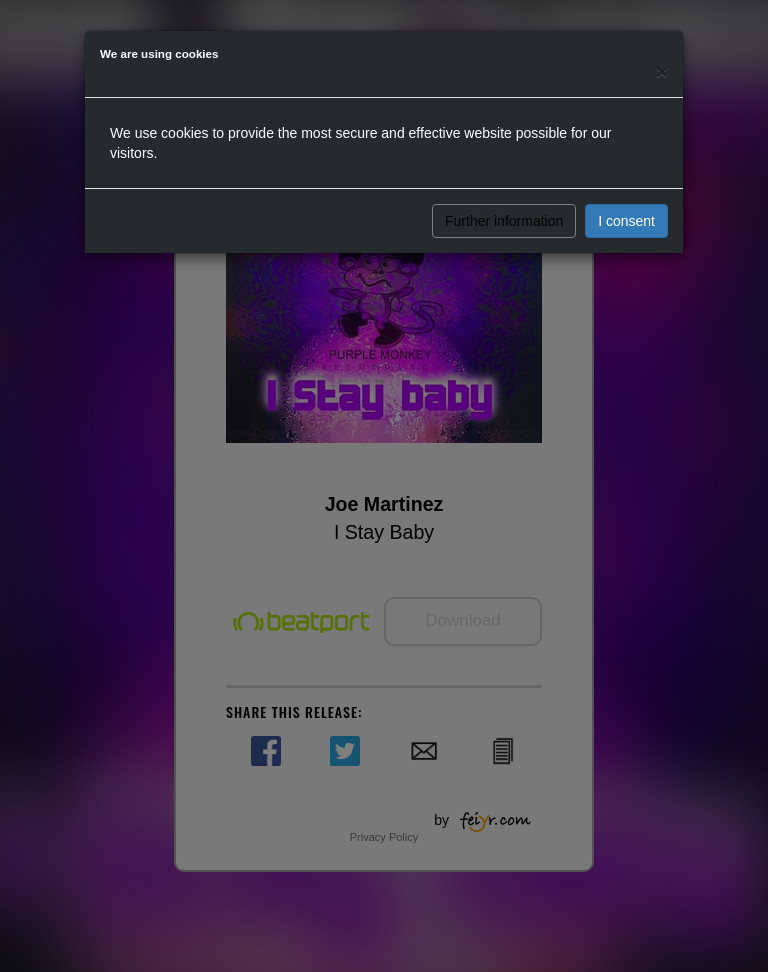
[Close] (662, 71)
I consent (626, 221)
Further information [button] (504, 221)
